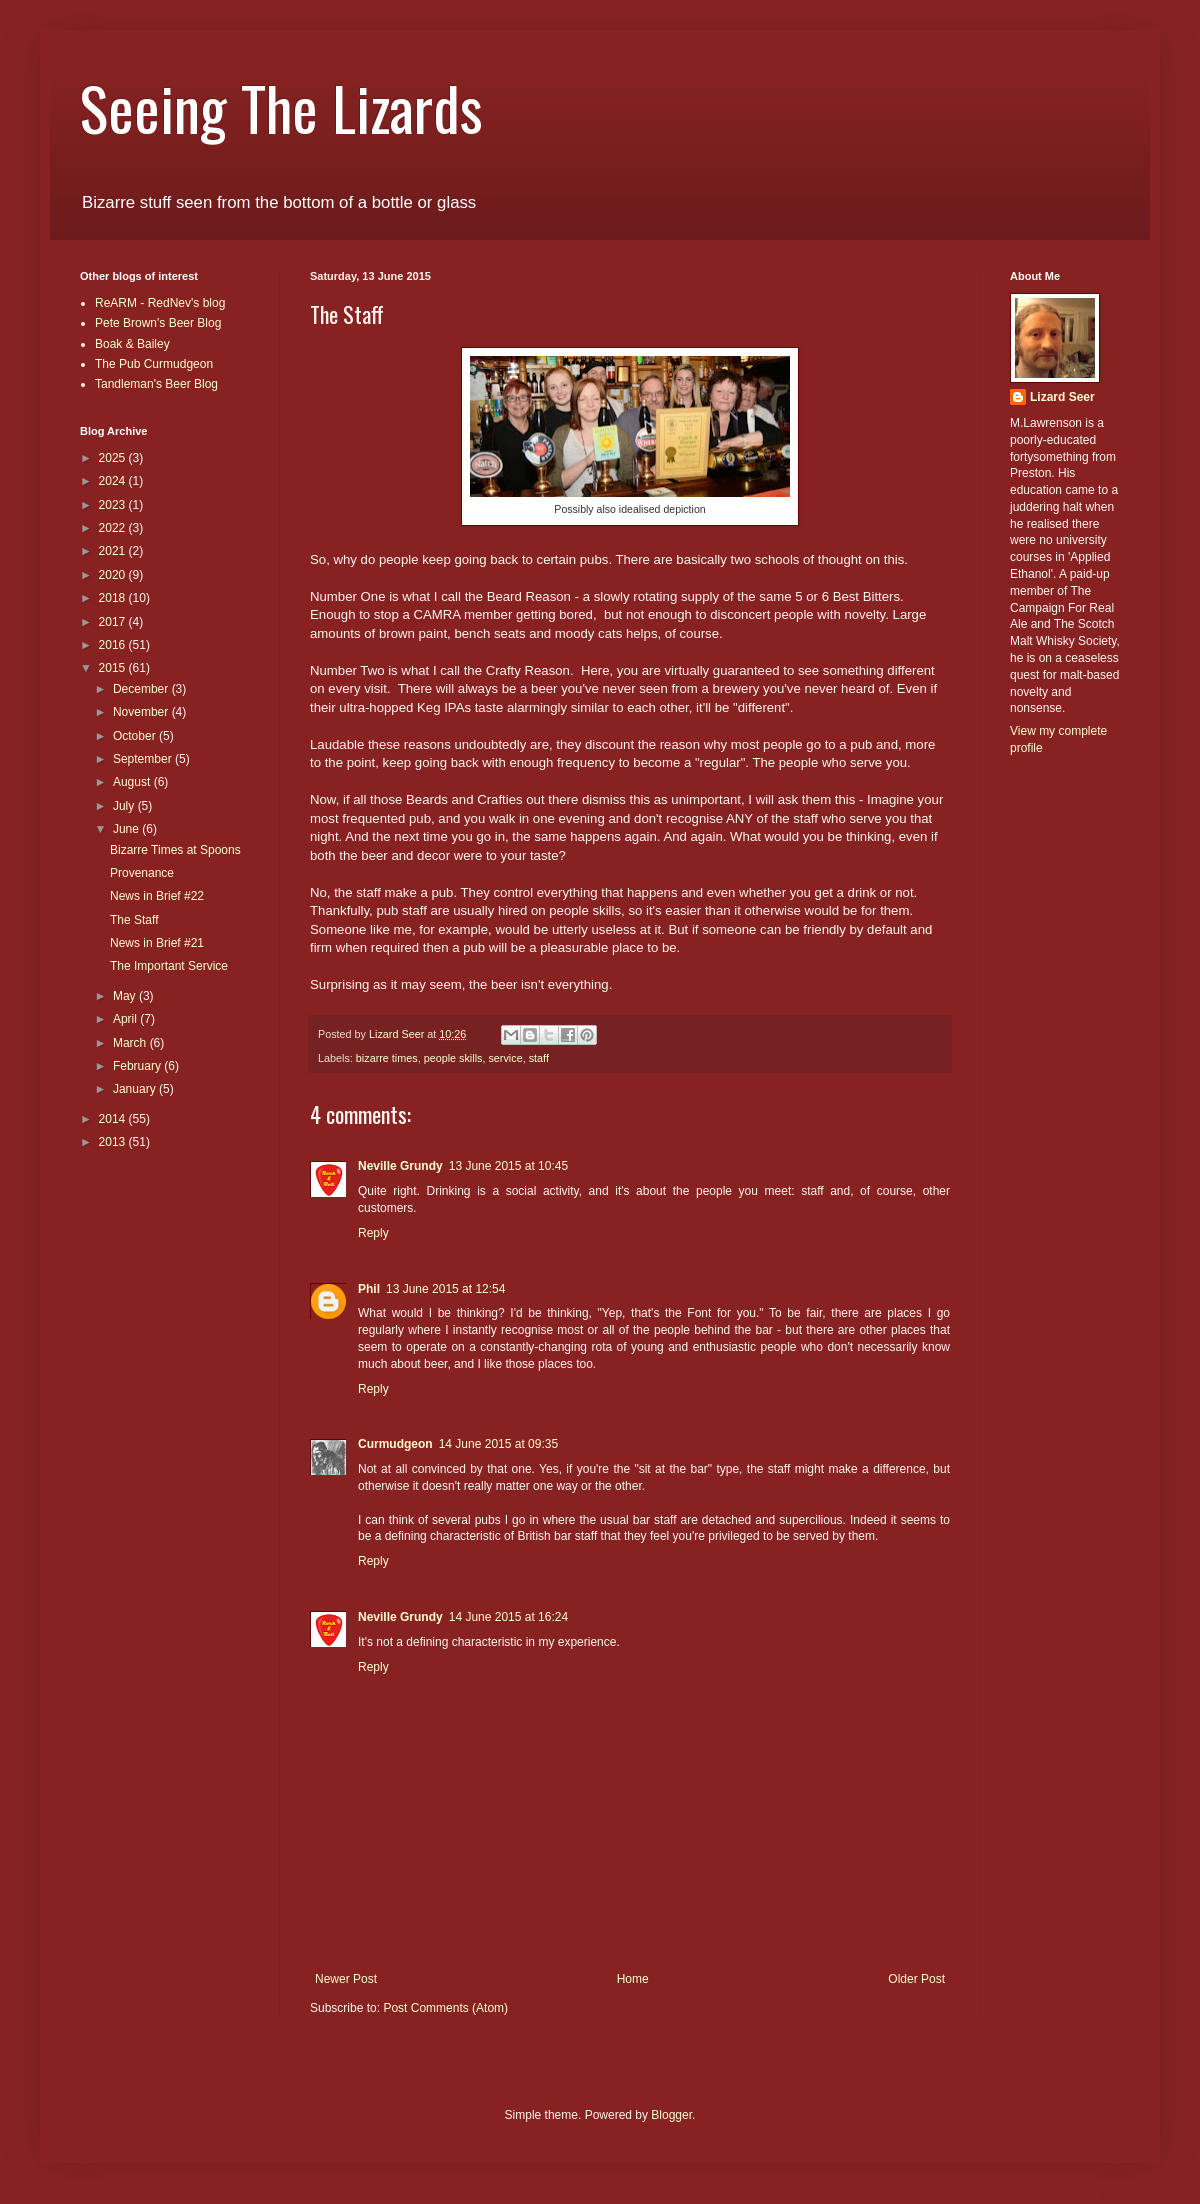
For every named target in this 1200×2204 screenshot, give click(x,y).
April (126, 1019)
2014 (114, 1119)
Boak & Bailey (132, 344)
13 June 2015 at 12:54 (445, 1289)
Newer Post (346, 1979)
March (131, 1043)
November (142, 712)
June (127, 829)
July (125, 806)
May (126, 996)
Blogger (671, 2115)
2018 (114, 598)
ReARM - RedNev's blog (160, 303)
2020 (114, 575)
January (136, 1089)
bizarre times (387, 1058)
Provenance (142, 873)
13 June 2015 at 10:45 (508, 1166)
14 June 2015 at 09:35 (498, 1444)
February (138, 1066)
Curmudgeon (395, 1444)
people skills (453, 1058)
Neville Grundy (400, 1166)
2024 (114, 481)
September (144, 759)
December (142, 689)
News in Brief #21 (157, 943)
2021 (114, 551)
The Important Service (169, 966)
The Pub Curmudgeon (154, 364)
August (133, 782)
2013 (114, 1142)
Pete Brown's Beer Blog (158, 323)
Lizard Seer (1062, 397)
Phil (369, 1289)
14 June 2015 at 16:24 (508, 1617)
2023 (114, 505)
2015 (114, 668)
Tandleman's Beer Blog (156, 384)
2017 (114, 622)
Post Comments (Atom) (445, 2008)
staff (539, 1058)
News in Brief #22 (157, 896)
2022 (114, 528)
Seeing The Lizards (281, 106)
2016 (114, 645)
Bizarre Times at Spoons (175, 850)
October (136, 736)
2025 (114, 458)
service (505, 1058)
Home (633, 1979)
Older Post (916, 1979)
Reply (373, 1233)
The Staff (134, 920)
